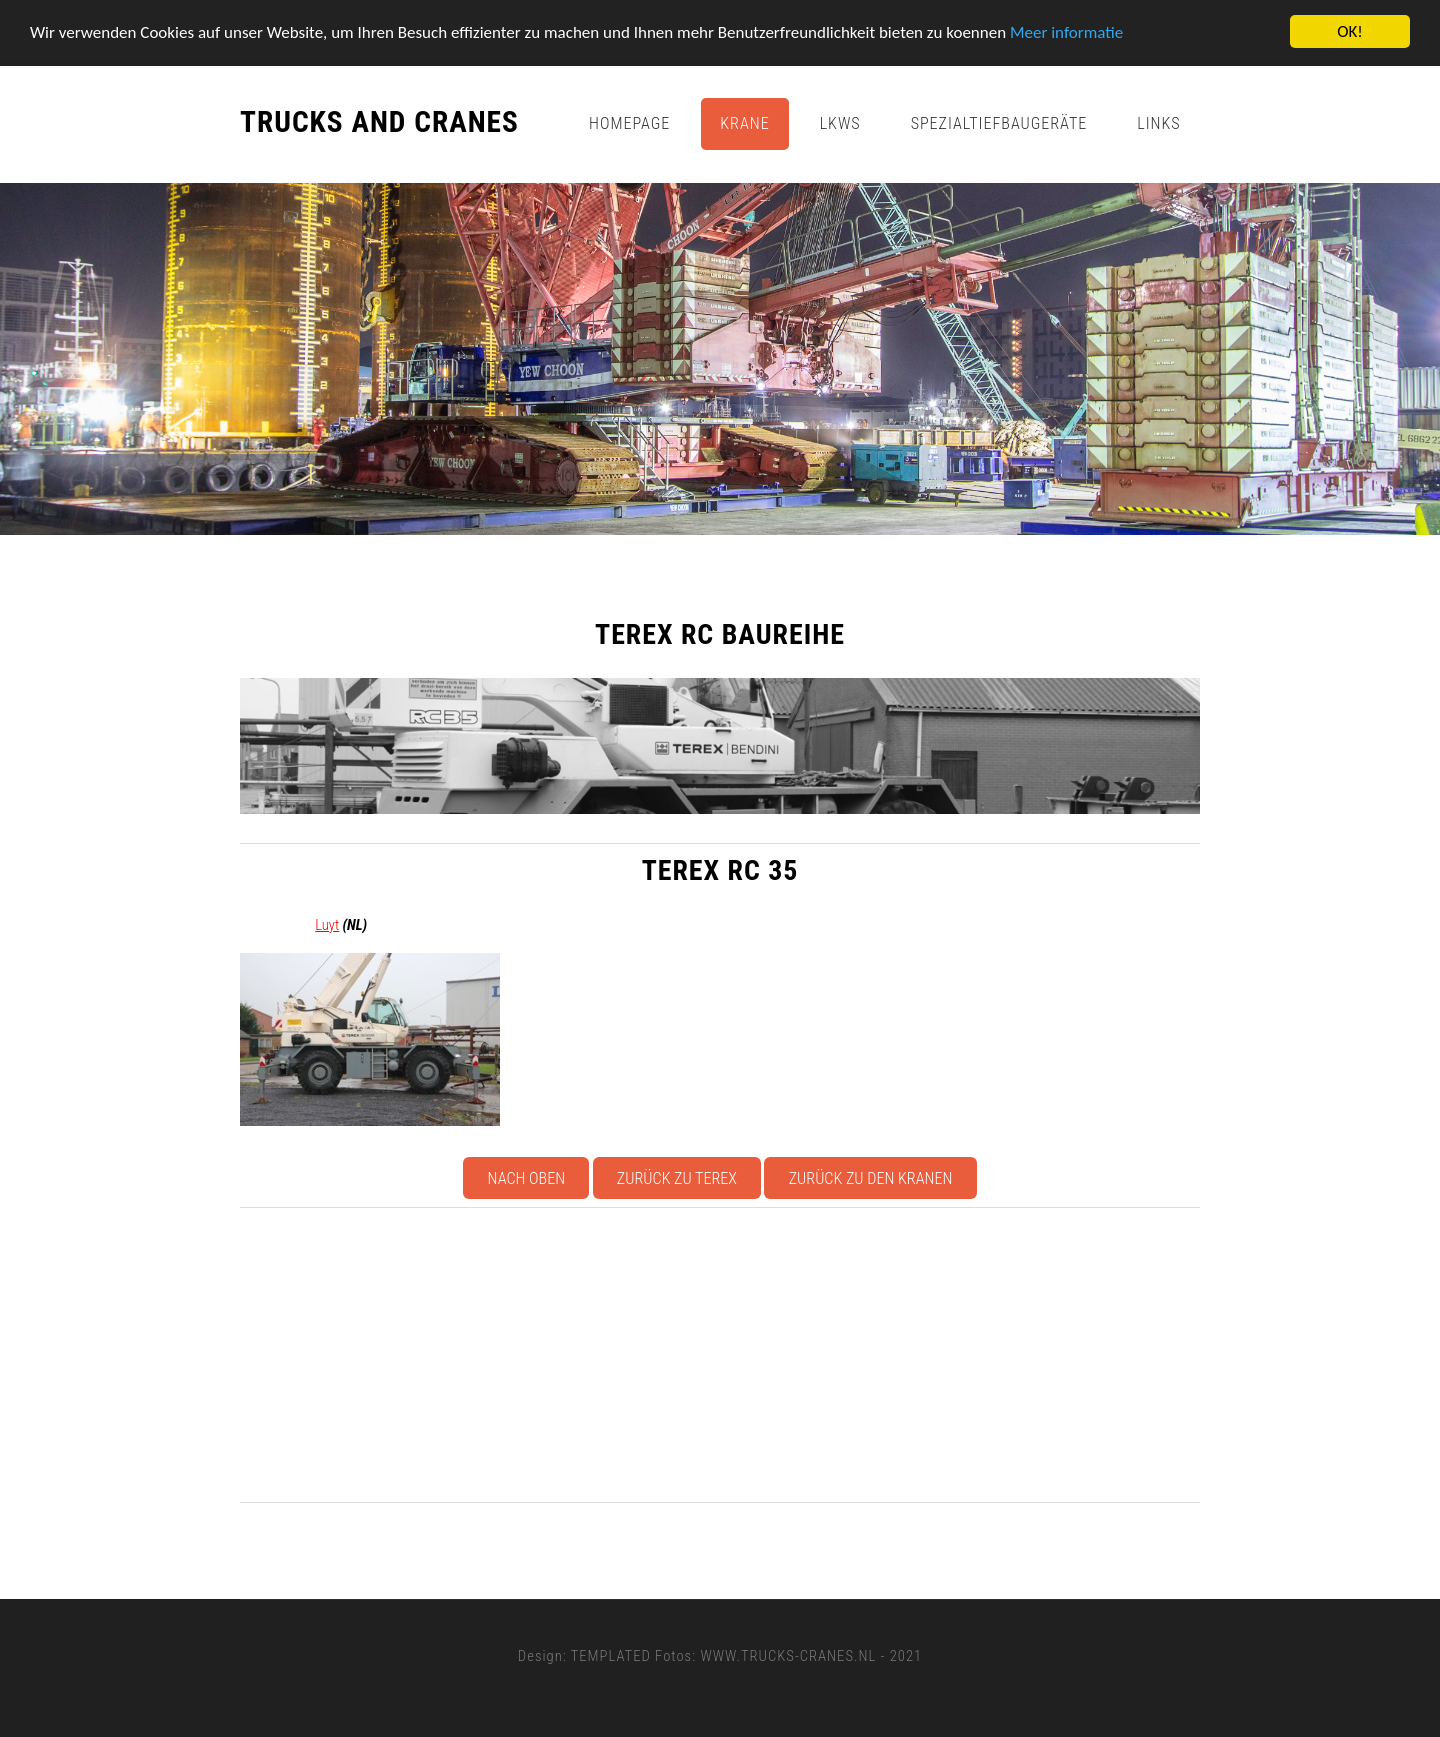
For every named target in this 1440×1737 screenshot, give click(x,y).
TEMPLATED (611, 1656)
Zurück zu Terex (677, 1178)
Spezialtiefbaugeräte (999, 123)
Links (1158, 123)
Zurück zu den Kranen (871, 1178)
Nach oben (527, 1178)
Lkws (840, 123)
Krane (744, 123)
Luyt (327, 925)
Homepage (629, 123)
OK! (1350, 31)
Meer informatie (1066, 32)
